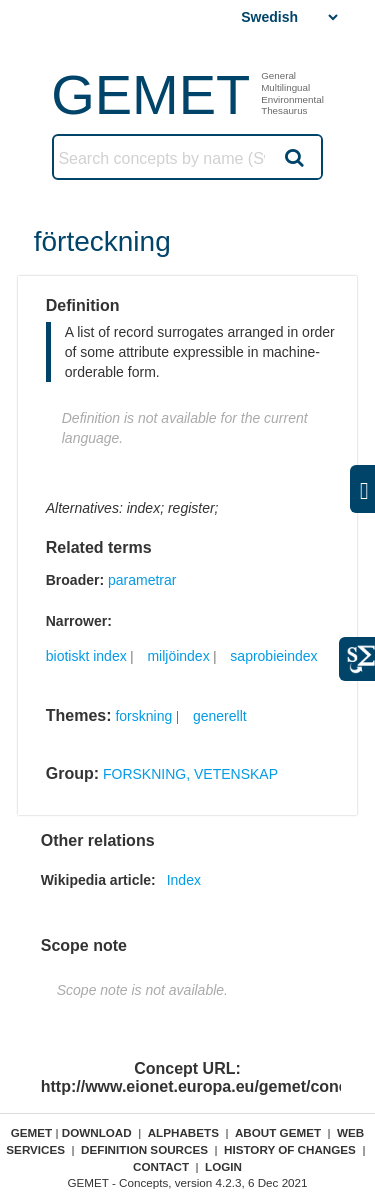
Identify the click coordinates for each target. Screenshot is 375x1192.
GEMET (150, 94)
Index (184, 880)
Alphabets (183, 1132)
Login (223, 1166)
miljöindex (178, 656)
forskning (143, 716)
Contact (161, 1166)
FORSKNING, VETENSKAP (190, 774)
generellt (220, 716)
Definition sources (144, 1149)
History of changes (290, 1149)
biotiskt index (86, 656)
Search (293, 157)
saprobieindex (273, 656)
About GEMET (278, 1132)
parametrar (142, 580)
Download (97, 1132)
